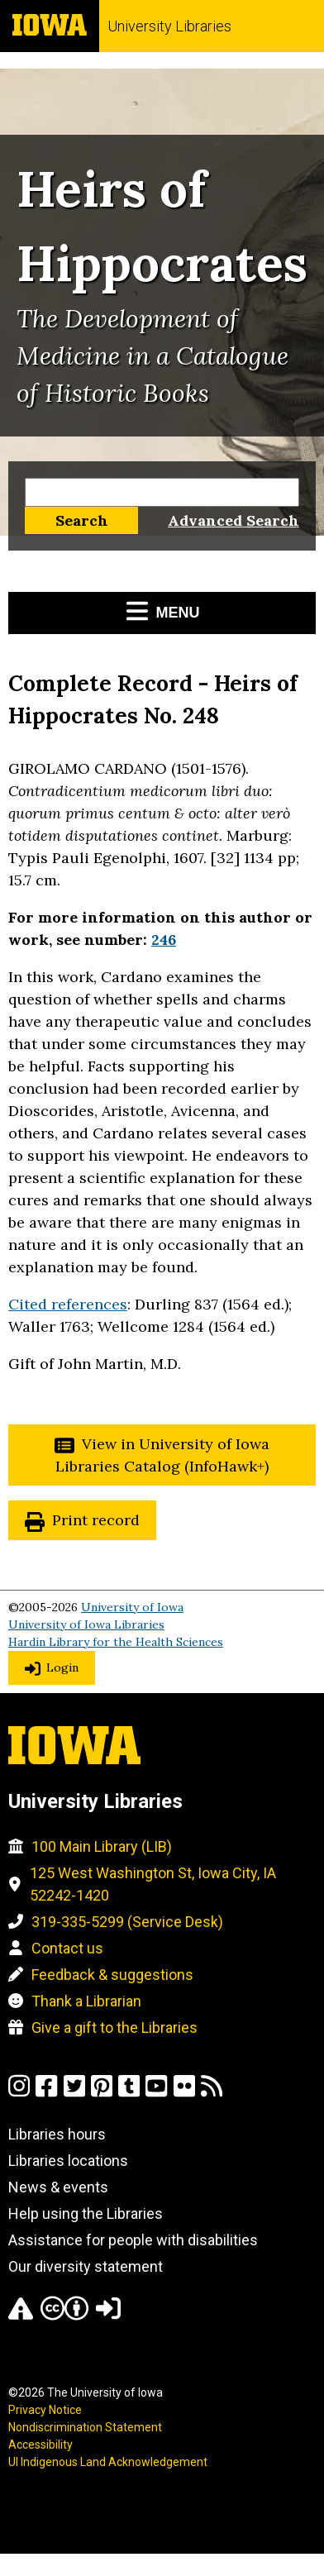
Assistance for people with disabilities (133, 2240)
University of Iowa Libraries (86, 1624)
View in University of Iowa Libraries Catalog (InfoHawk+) (162, 1455)
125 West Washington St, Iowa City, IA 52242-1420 (153, 1884)
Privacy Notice (45, 2409)
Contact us (67, 1948)
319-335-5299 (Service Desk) (127, 1921)
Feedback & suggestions (112, 1974)
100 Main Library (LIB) (101, 1846)
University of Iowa (132, 1607)
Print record (96, 1519)
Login (62, 1667)
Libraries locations (68, 2160)
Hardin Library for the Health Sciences (115, 1641)
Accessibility (40, 2444)
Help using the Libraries (85, 2213)
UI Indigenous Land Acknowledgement (107, 2462)
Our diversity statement (85, 2266)
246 (163, 939)
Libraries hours (57, 2134)
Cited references (67, 1304)
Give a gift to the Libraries (114, 2027)
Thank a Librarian (86, 2001)
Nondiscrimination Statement (85, 2427)
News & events (58, 2187)
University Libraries (169, 26)
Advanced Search (233, 520)
